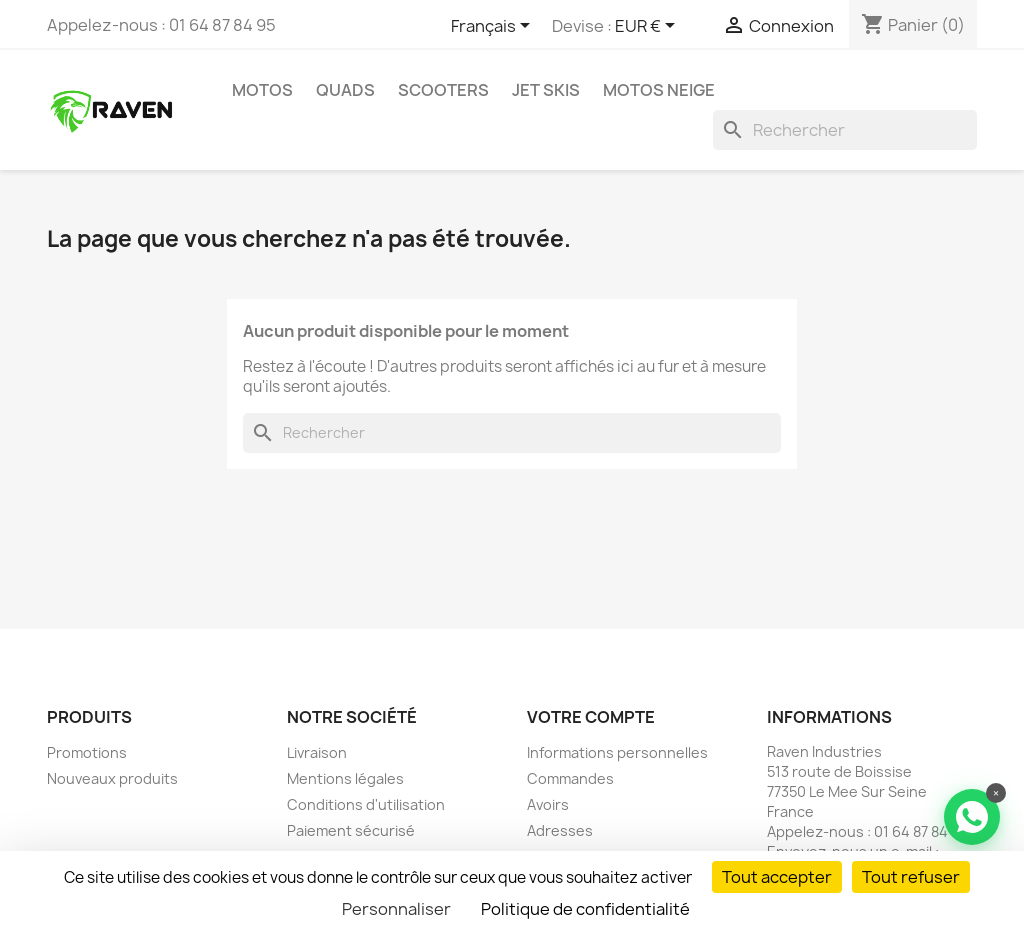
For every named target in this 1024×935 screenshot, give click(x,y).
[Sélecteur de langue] (494, 27)
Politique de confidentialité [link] (585, 909)
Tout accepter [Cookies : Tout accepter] (777, 877)
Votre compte (591, 717)
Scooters (443, 90)
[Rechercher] (845, 130)
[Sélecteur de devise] (648, 27)
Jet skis (546, 90)
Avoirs (548, 804)
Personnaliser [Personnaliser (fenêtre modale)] (396, 909)
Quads (345, 90)
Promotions (87, 752)
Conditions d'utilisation (366, 804)
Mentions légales (345, 778)
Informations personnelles (617, 752)
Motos (262, 90)
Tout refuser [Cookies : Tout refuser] (911, 877)
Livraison (317, 752)
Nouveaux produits (112, 778)
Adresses (560, 830)
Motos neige (659, 90)
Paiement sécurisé (351, 830)
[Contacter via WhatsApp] (972, 817)
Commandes (570, 778)
